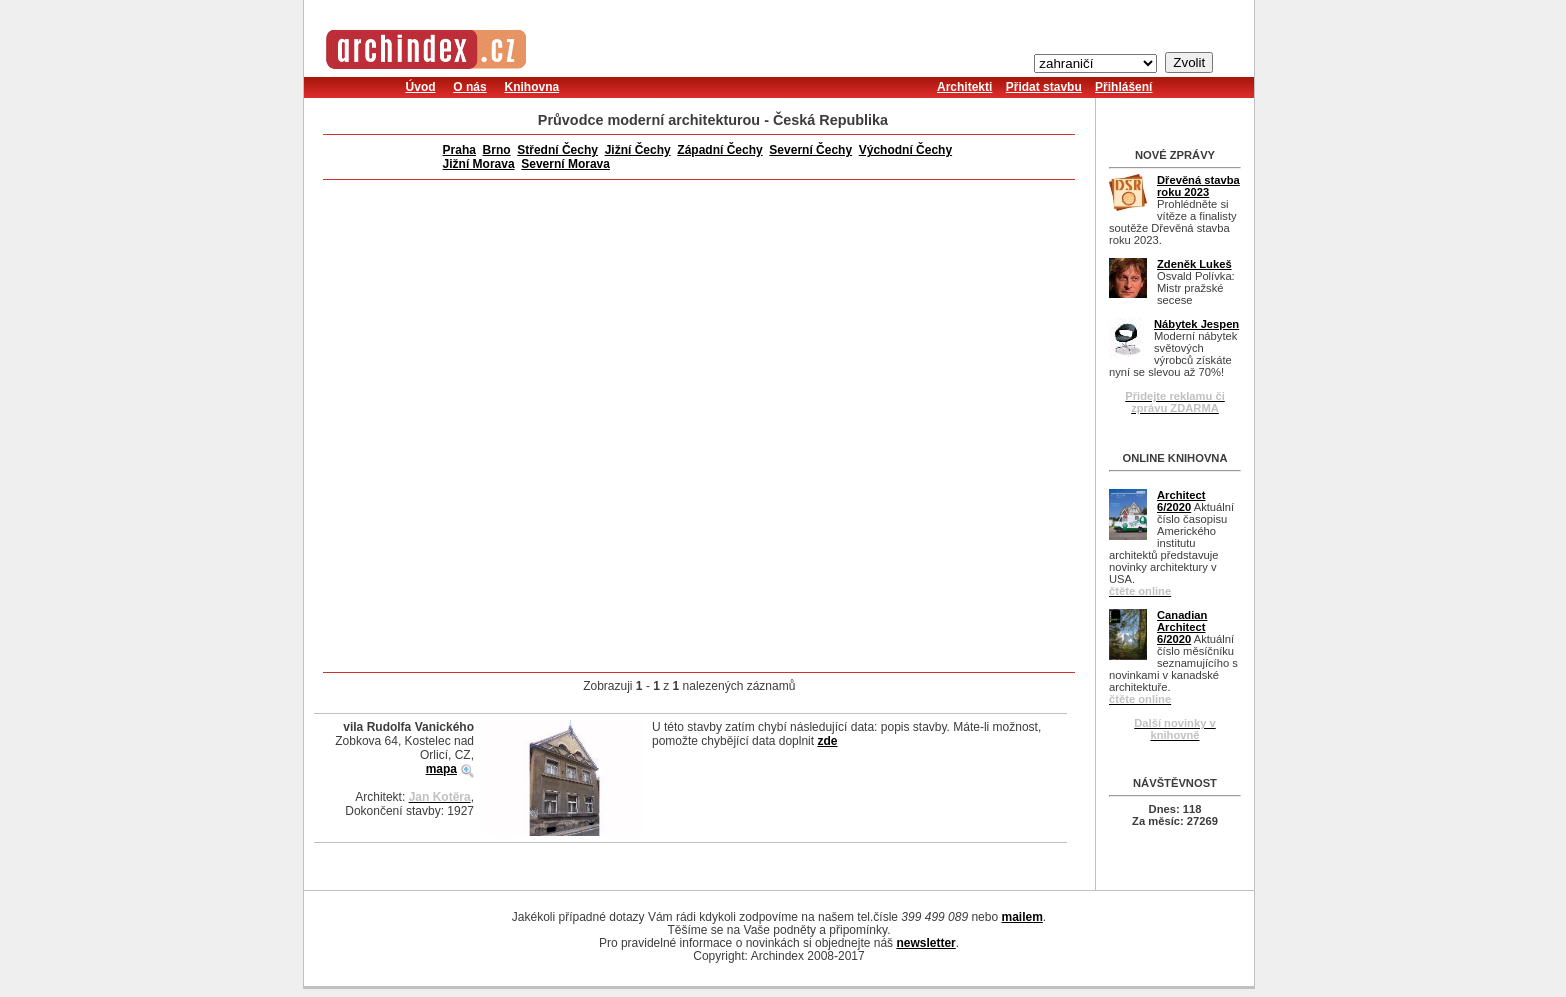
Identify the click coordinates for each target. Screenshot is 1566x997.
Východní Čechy (905, 150)
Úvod (421, 87)
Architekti (964, 87)
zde (827, 741)
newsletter (925, 943)
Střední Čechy (557, 150)
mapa (441, 769)
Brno (497, 150)
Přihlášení (1123, 87)
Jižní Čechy (638, 150)
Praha (459, 150)
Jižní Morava (479, 164)
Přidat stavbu (1044, 87)
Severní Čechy (810, 150)
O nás (469, 87)
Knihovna (531, 87)
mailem (1021, 917)
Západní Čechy (719, 150)
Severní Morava (565, 164)
